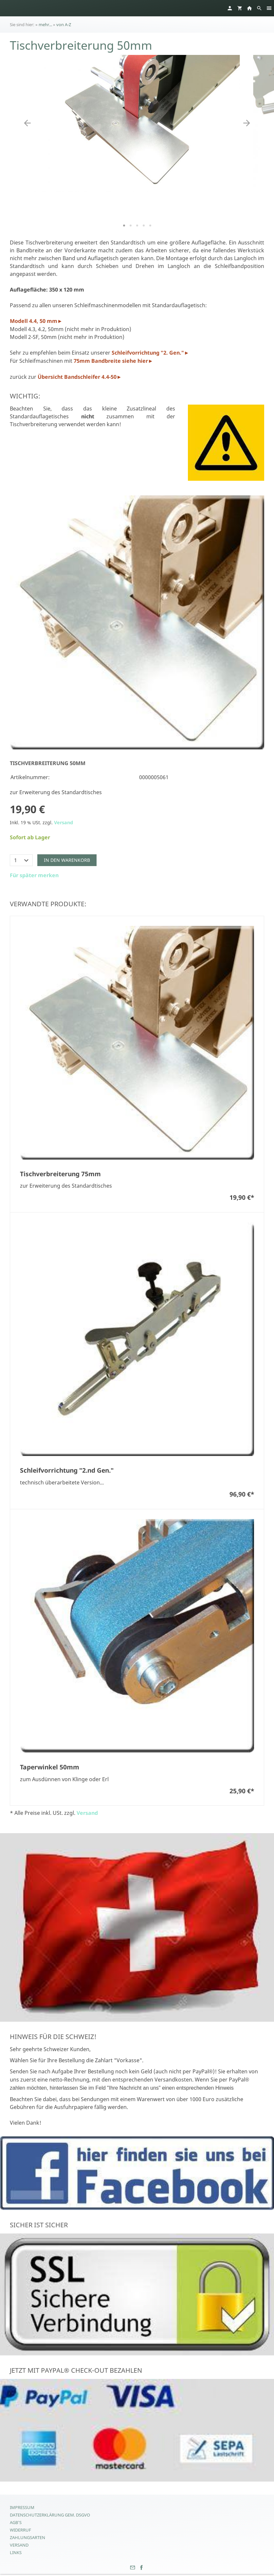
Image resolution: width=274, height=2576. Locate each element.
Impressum (22, 2507)
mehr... (45, 24)
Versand (63, 822)
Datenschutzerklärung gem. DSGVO (50, 2515)
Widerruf (20, 2530)
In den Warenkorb (67, 860)
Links (16, 2552)
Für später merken (34, 875)
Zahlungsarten (27, 2537)
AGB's (16, 2522)
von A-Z (63, 24)
